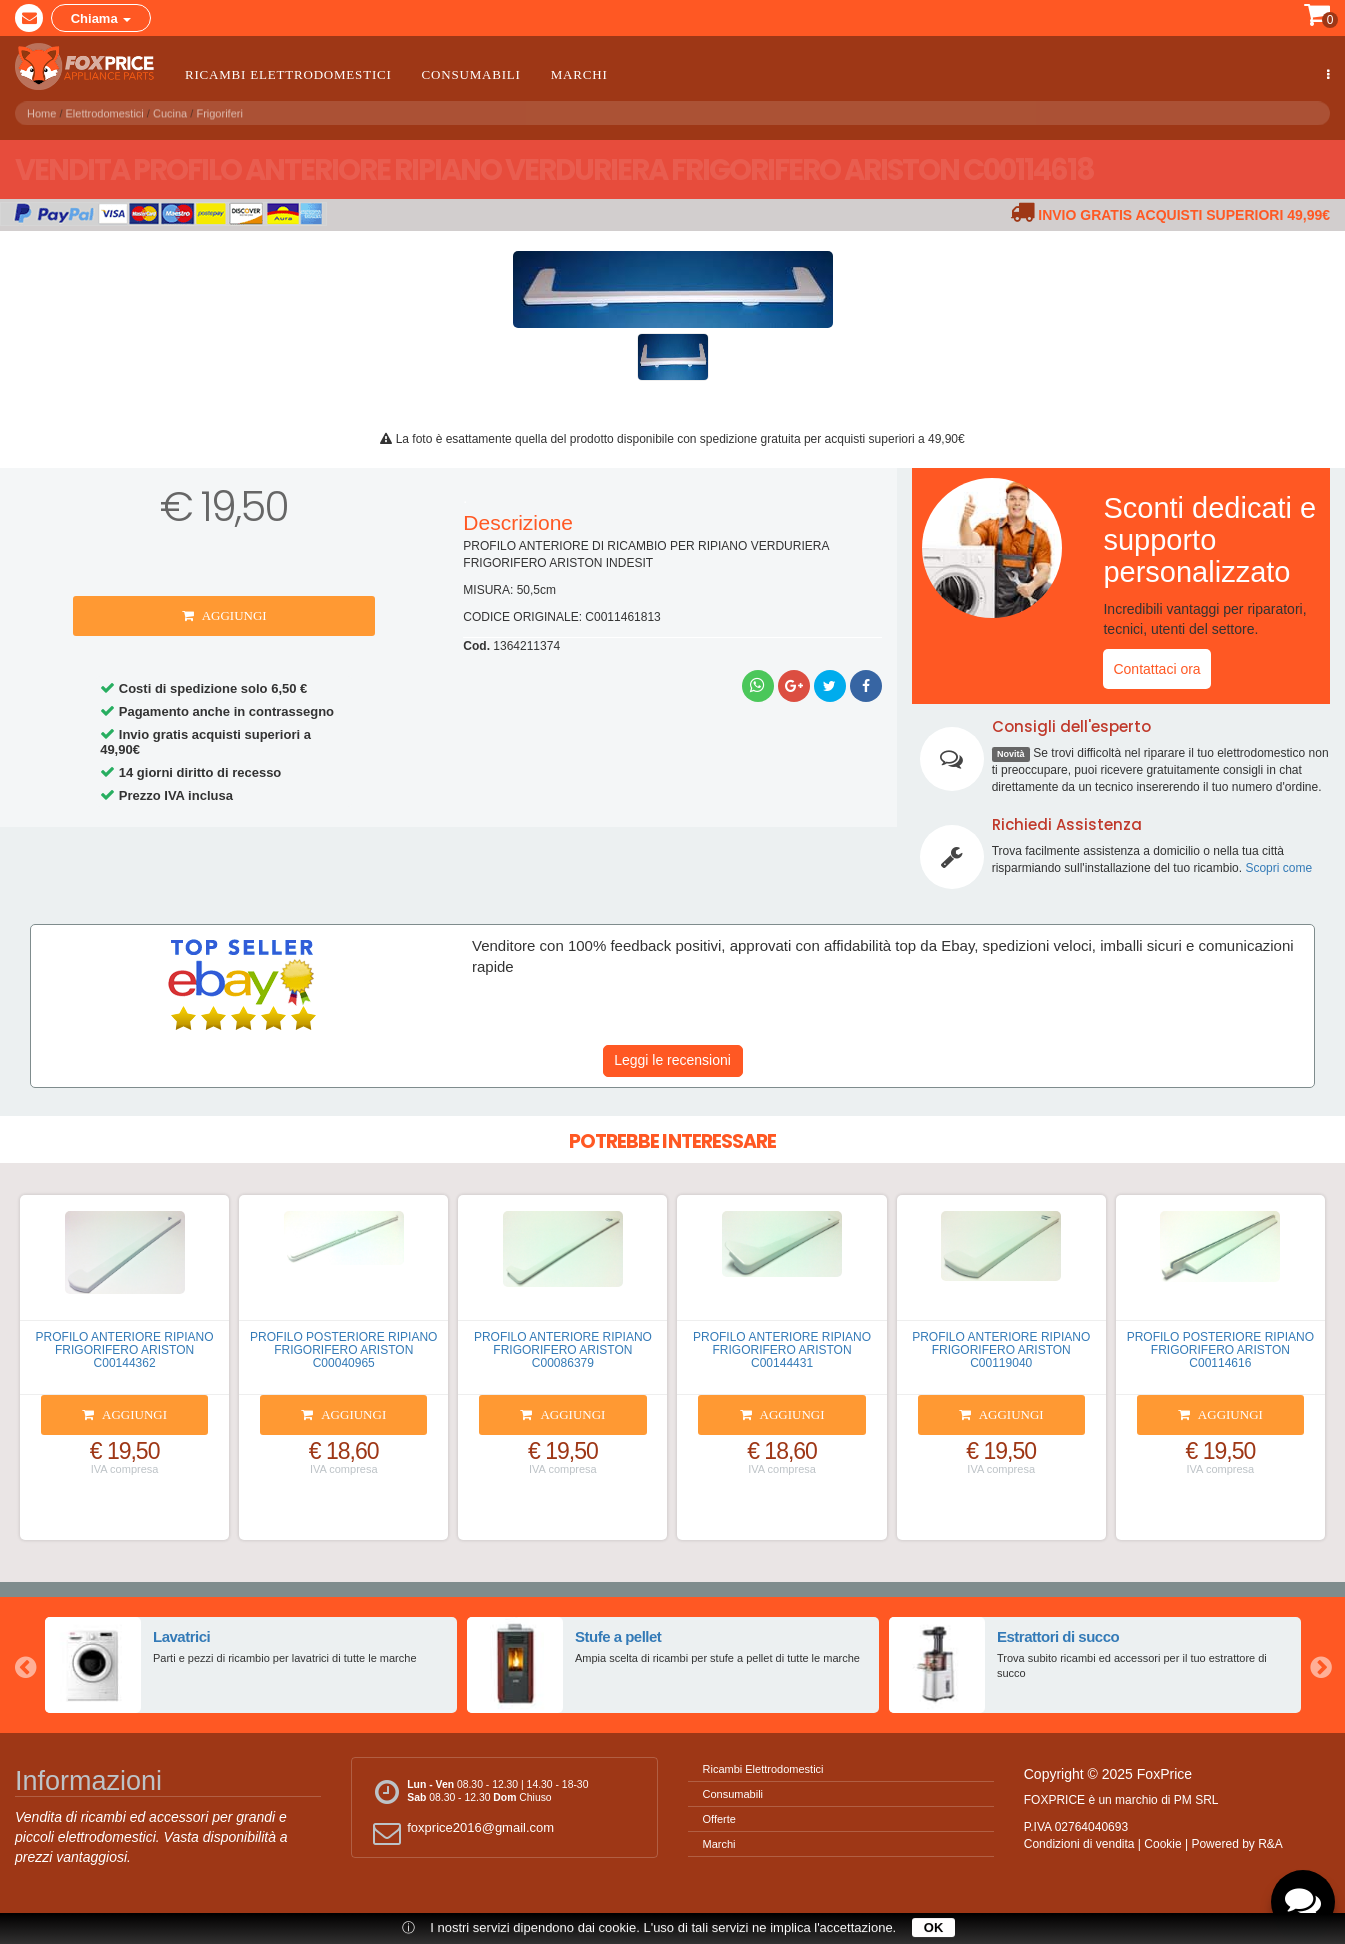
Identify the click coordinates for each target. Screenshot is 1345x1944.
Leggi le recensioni (672, 1060)
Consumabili (471, 74)
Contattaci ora (1156, 669)
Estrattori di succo (1057, 1635)
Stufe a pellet (617, 1635)
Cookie (1162, 1844)
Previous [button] (25, 1665)
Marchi (579, 74)
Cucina (170, 110)
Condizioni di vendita (1079, 1844)
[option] (251, 1665)
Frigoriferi (219, 110)
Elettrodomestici (105, 110)
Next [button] (1320, 1665)
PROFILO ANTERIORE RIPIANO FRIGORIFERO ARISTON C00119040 (1001, 1350)
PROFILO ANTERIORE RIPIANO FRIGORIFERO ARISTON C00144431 (782, 1350)
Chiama (101, 18)
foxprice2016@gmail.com (460, 1832)
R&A (1270, 1844)
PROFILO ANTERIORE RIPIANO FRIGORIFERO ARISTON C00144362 (125, 1350)
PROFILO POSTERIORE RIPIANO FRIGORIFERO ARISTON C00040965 (343, 1350)
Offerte (719, 1819)
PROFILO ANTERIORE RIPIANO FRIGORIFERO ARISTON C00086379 (563, 1350)
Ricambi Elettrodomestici (288, 74)
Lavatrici (181, 1635)
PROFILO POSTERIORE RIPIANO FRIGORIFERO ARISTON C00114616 (1220, 1350)
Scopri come (1278, 868)
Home (41, 110)
